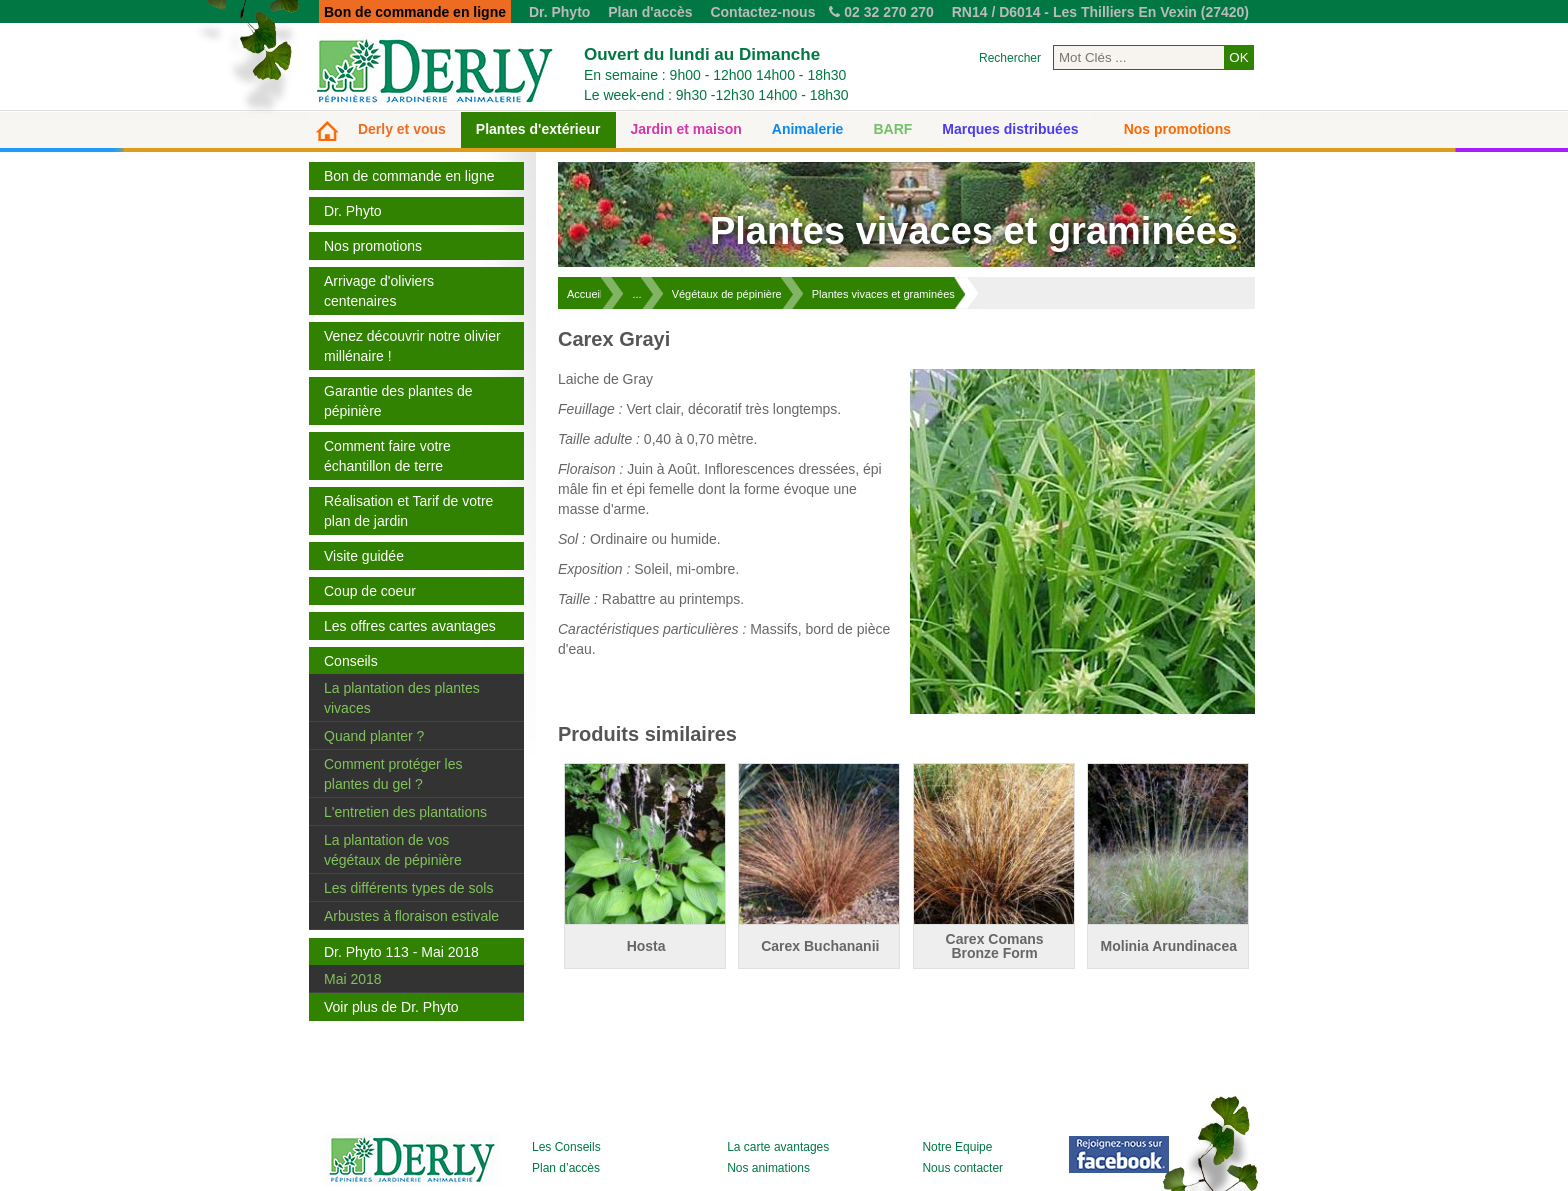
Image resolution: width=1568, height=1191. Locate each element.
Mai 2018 (353, 979)
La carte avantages (778, 1147)
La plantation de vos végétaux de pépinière (393, 850)
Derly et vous (402, 129)
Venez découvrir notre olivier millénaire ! (412, 346)
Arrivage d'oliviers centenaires (379, 291)
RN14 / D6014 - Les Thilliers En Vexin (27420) (1100, 12)
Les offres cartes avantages (410, 626)
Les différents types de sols (408, 888)
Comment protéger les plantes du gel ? (393, 774)
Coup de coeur (370, 591)
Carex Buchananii (820, 946)
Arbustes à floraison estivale (411, 916)
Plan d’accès (566, 1168)
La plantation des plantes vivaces (402, 698)
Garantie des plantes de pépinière (398, 401)
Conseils (351, 661)
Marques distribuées (1010, 129)
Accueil (584, 294)
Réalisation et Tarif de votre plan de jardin (408, 511)
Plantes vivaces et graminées (883, 294)
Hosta (646, 946)
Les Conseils (566, 1147)
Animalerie (808, 129)
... (636, 294)
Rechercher (1010, 58)
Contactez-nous (762, 12)
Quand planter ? (374, 736)
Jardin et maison (686, 129)
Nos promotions (1177, 129)
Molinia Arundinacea (1169, 946)
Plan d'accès (650, 12)
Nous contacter (962, 1168)
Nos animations (768, 1168)
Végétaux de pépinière (727, 294)
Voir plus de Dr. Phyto (391, 1007)
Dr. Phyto (559, 12)
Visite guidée (364, 556)
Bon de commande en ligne (409, 176)
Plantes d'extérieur (538, 129)
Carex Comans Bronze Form (995, 946)
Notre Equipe (957, 1147)
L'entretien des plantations (405, 812)
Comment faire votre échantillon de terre (387, 456)
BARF (892, 129)
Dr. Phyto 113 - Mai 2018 (401, 952)
